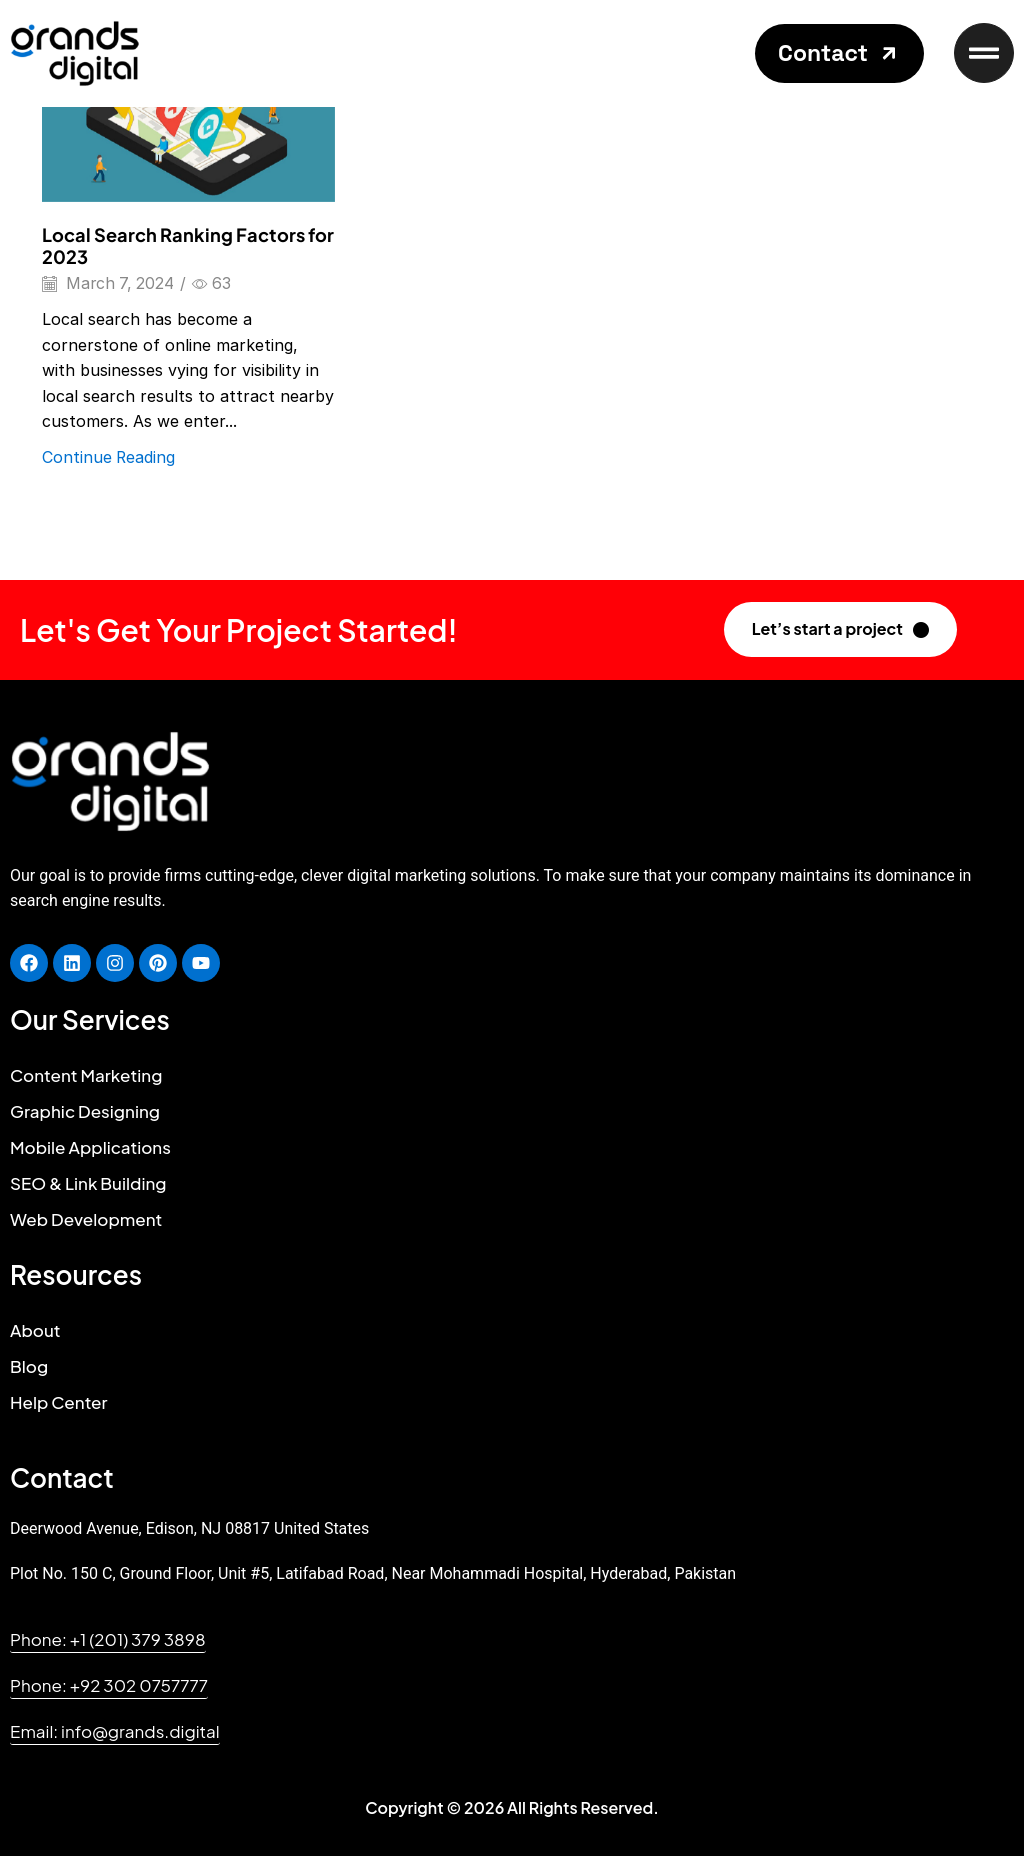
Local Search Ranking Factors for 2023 (188, 245)
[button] (839, 53)
